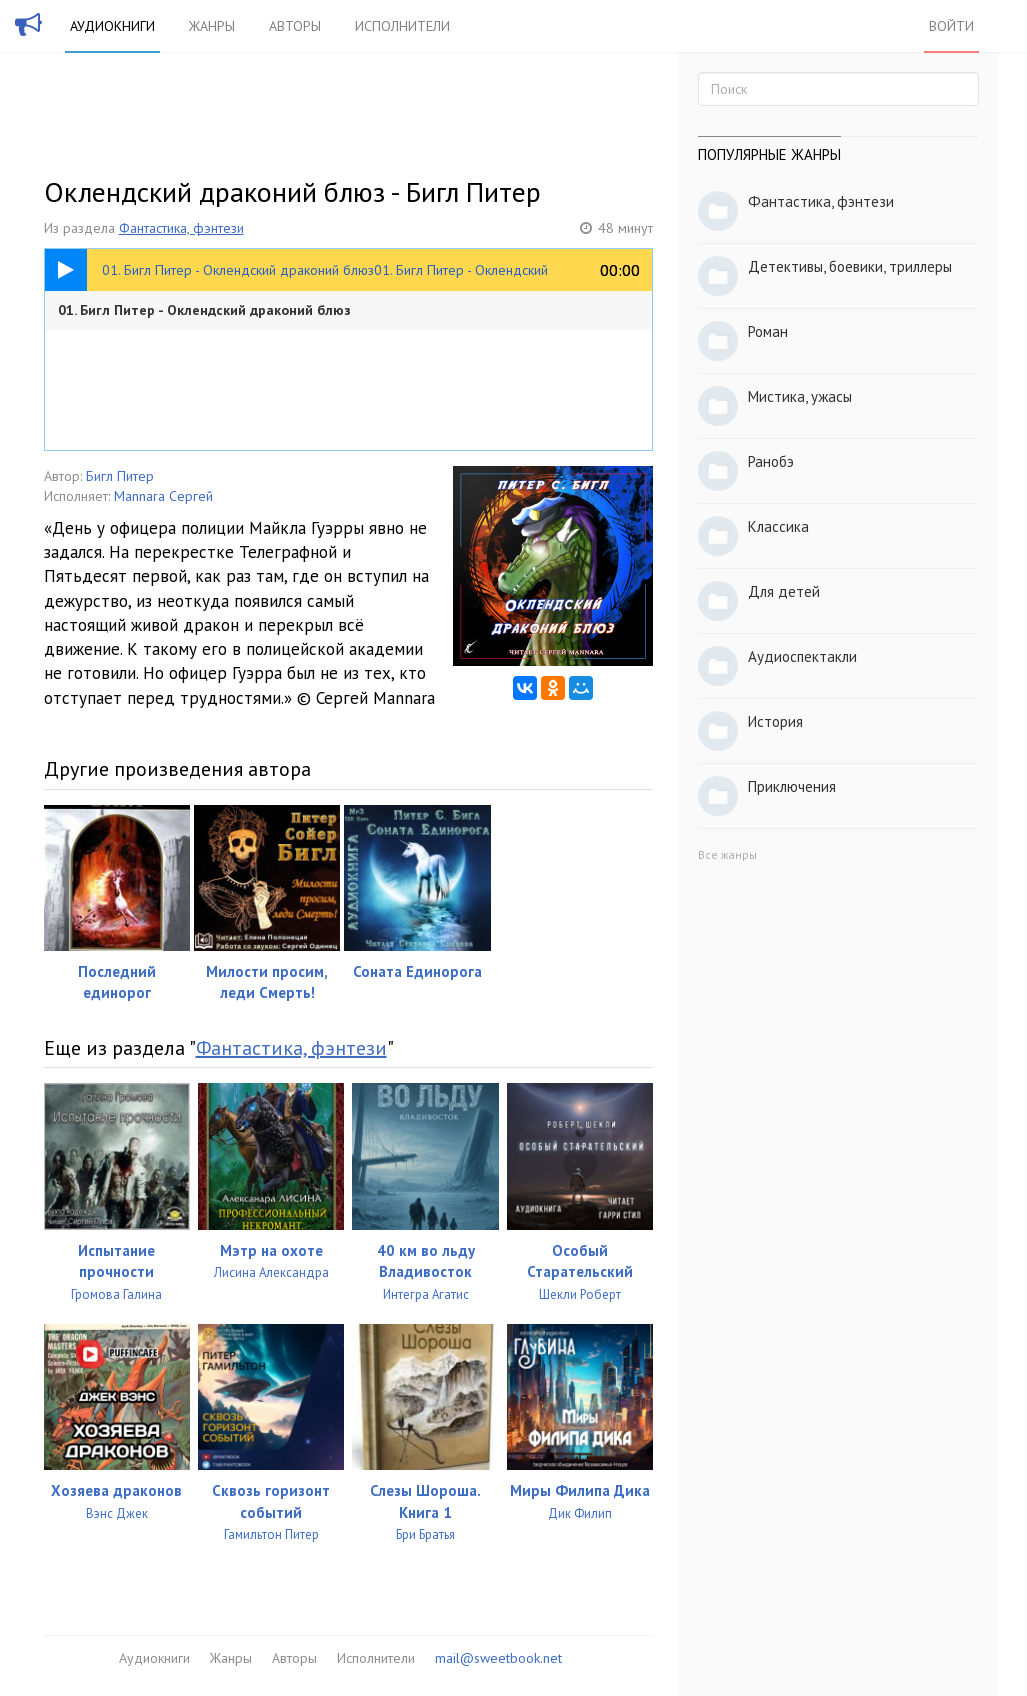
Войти (951, 26)
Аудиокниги (112, 26)
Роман (768, 331)
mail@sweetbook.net (498, 1658)
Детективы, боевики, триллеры (850, 266)
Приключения (792, 786)
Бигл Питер (120, 476)
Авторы (295, 26)
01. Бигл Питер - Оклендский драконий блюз (204, 310)
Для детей (784, 591)
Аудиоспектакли (802, 656)
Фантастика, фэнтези (181, 228)
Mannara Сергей (163, 496)
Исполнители (402, 26)
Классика (778, 526)
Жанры (212, 26)
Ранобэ (771, 461)
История (775, 721)
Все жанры (727, 854)
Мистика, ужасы (800, 396)
